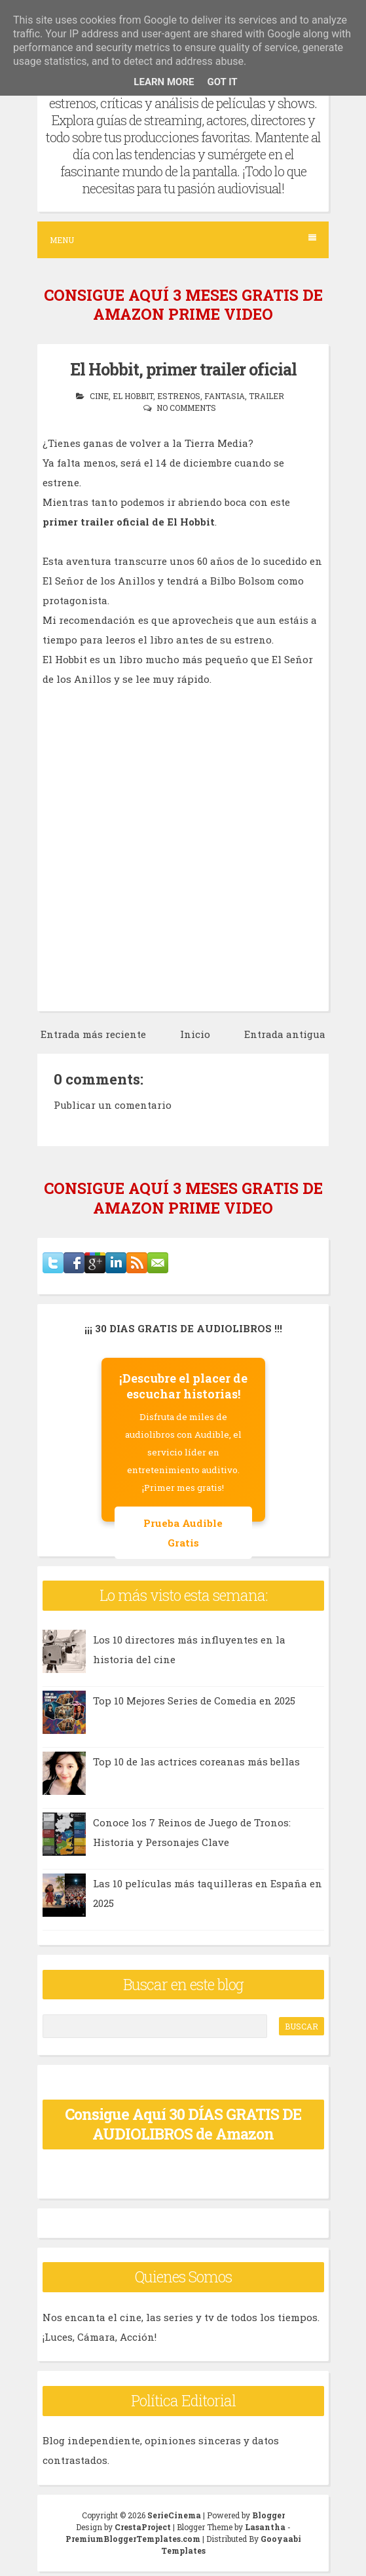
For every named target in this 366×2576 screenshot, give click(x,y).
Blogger (268, 2515)
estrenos (178, 396)
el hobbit (133, 396)
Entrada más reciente (93, 1034)
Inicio (195, 1034)
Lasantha (265, 2527)
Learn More (164, 82)
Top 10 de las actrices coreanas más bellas (196, 1761)
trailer (266, 396)
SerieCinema (174, 2515)
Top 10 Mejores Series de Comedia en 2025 (194, 1700)
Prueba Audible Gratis (183, 1532)
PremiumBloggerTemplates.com (132, 2538)
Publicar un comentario (113, 1104)
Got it (222, 82)
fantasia (224, 396)
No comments (186, 407)
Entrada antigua (284, 1034)
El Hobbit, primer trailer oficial (183, 369)
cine (99, 396)
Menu (183, 239)
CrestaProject (143, 2527)
